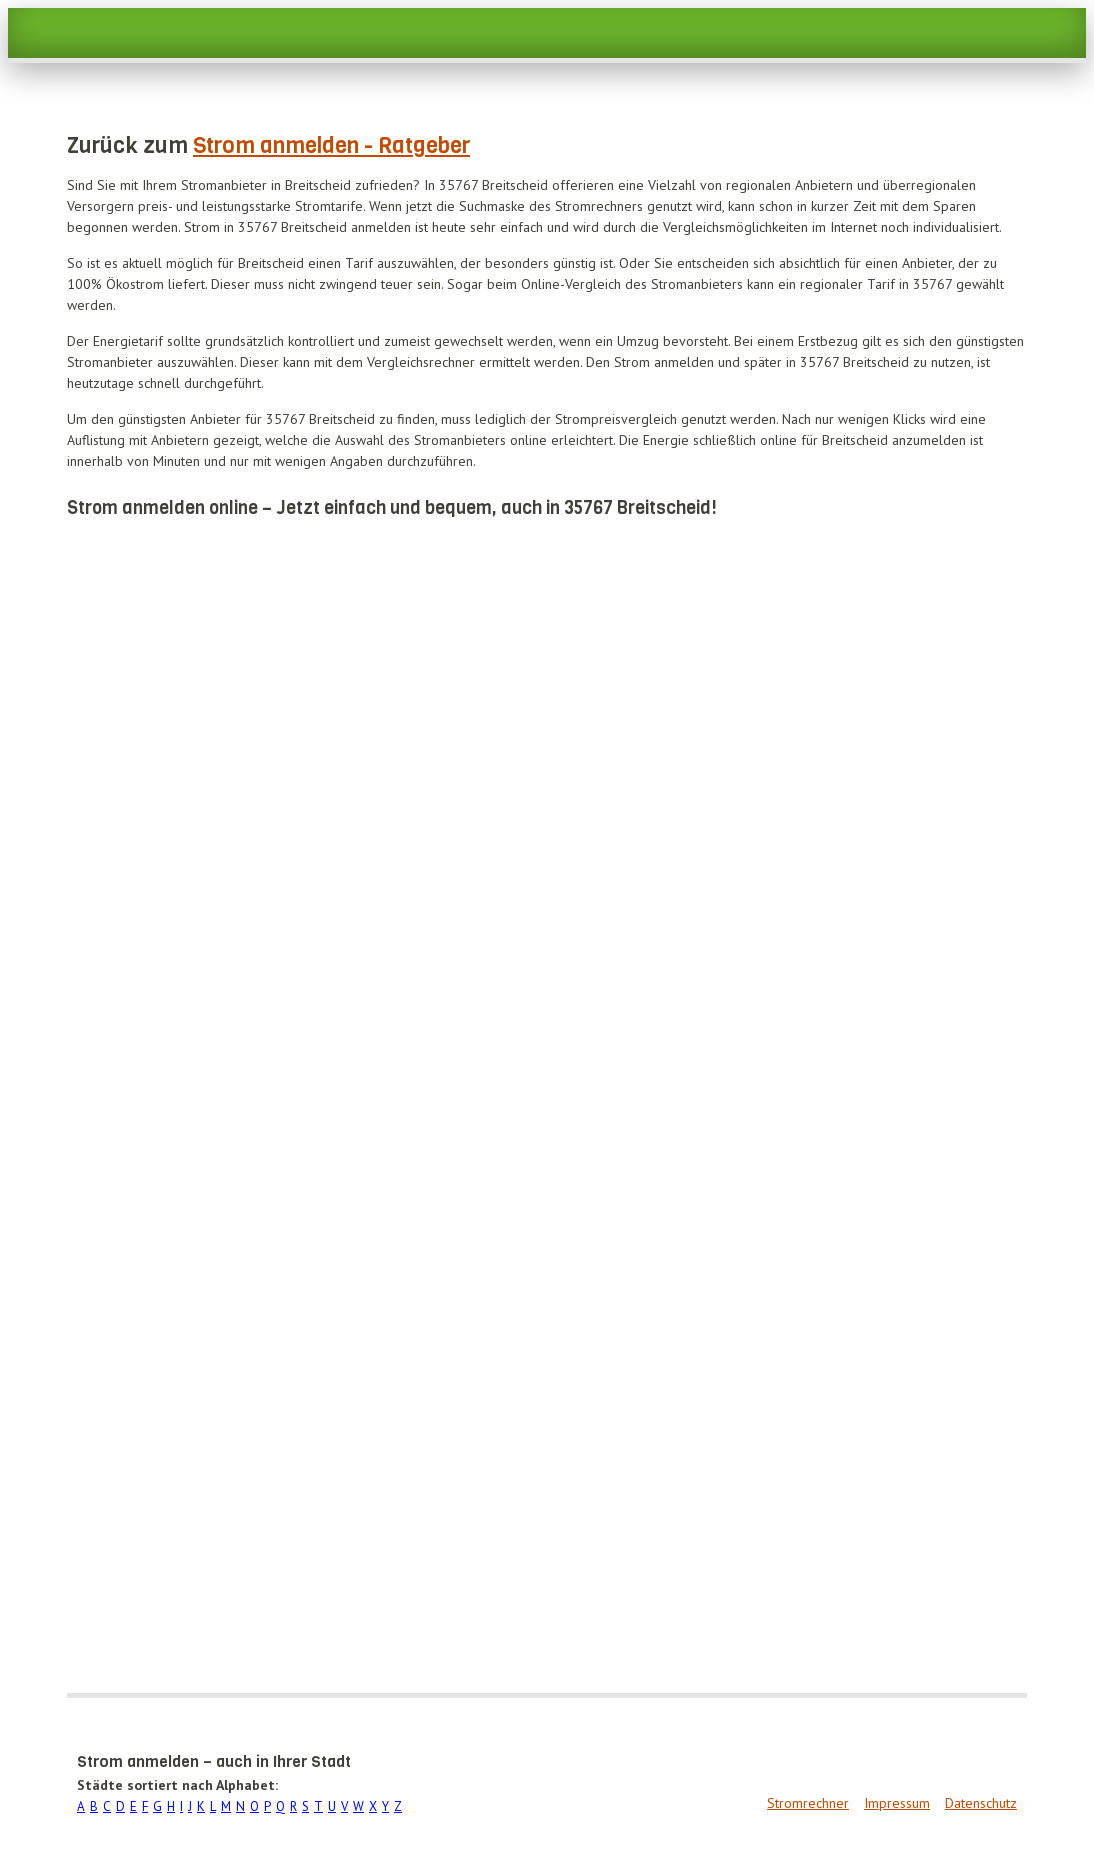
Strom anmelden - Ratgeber (331, 145)
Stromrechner (808, 1803)
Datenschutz (981, 1803)
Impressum (897, 1803)
